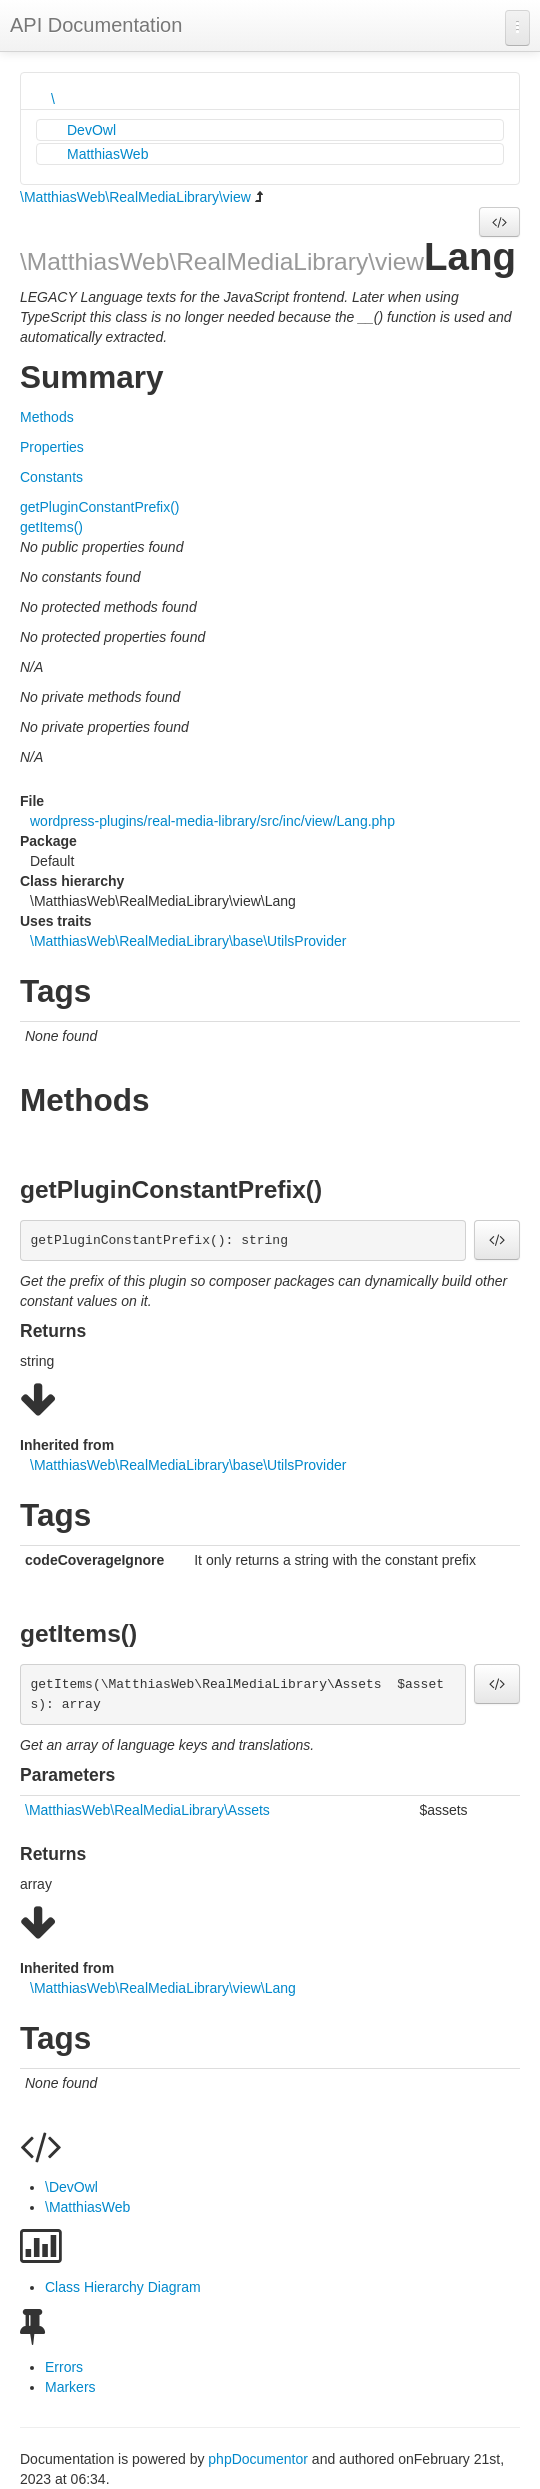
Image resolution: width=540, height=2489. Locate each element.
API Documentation (96, 25)
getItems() (51, 527)
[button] (499, 222)
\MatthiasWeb (87, 2207)
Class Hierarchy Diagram (123, 2287)
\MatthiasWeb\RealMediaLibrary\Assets (147, 1810)
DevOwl (91, 130)
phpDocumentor (260, 2459)
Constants (51, 477)
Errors (64, 2367)
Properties (52, 447)
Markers (70, 2387)
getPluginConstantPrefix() (100, 507)
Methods (47, 417)
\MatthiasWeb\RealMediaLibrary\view (135, 197)
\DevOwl (71, 2187)
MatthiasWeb (107, 154)
